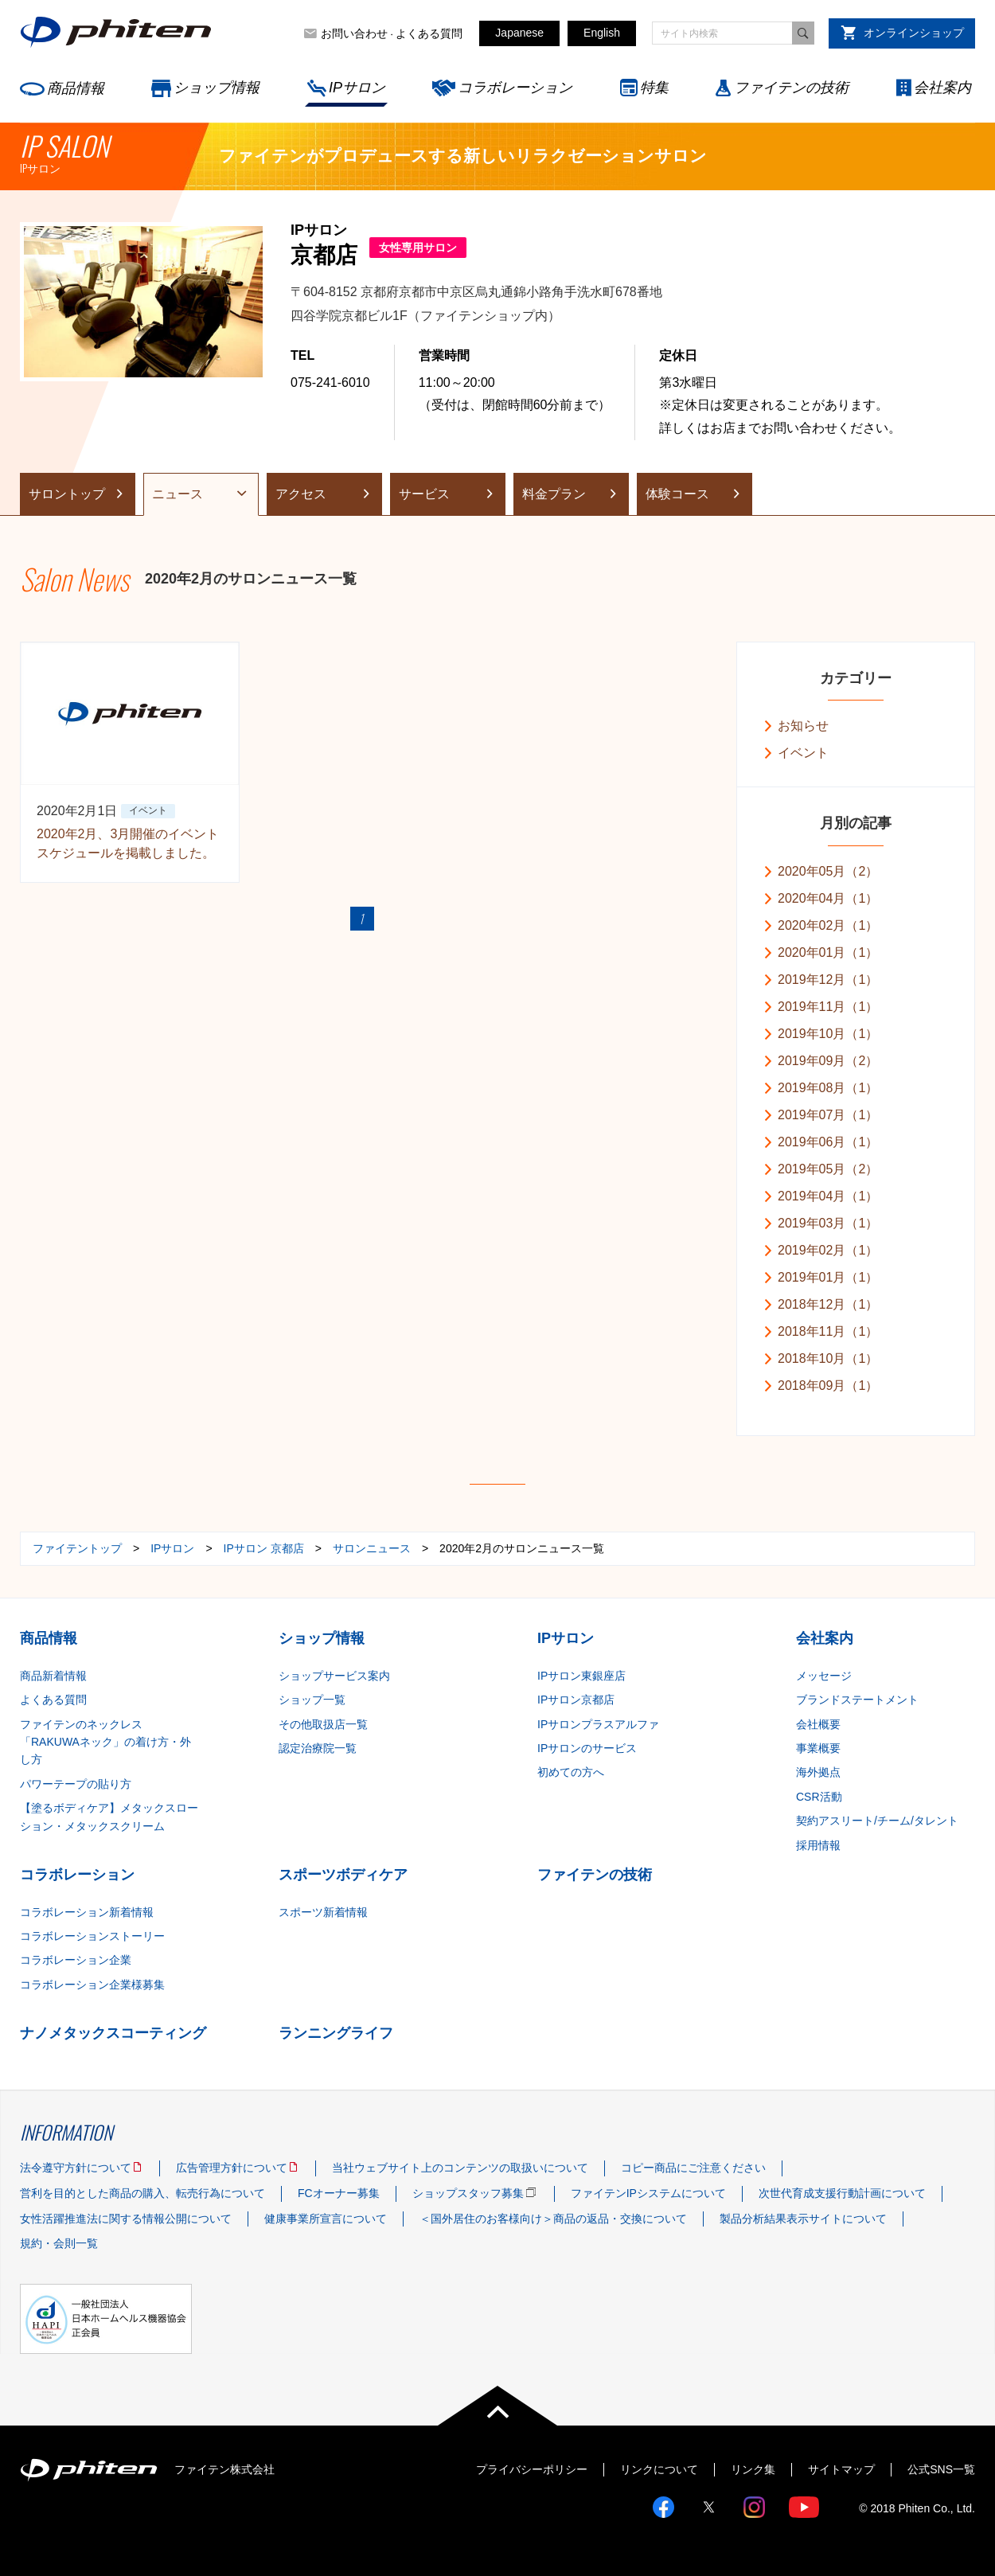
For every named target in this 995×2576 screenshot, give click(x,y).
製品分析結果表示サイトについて (803, 2218)
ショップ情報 (216, 88)
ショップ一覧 (312, 1699)
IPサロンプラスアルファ (598, 1724)
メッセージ (824, 1675)
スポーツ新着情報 (323, 1912)
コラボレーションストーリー (92, 1936)
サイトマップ (841, 2469)
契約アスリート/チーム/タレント (877, 1820)
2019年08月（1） (828, 1088)
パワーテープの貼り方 (75, 1784)
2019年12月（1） (828, 979)
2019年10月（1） (828, 1033)
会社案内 (942, 88)
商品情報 (75, 88)
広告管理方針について (231, 2167)
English (601, 32)
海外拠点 (818, 1772)
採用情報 (818, 1845)
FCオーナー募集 (339, 2193)
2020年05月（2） (828, 871)
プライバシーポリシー (531, 2469)
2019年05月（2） (828, 1169)
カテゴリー (856, 678)
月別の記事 (856, 823)
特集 (654, 88)
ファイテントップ (77, 1548)
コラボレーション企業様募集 (92, 1984)
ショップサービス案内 (334, 1675)
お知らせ (803, 725)
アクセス (300, 494)
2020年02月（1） (828, 925)
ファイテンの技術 (791, 88)
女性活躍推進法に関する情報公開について (126, 2218)
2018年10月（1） (828, 1358)
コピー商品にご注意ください (693, 2167)
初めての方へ (570, 1772)
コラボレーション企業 (75, 1959)
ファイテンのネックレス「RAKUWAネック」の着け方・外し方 (105, 1742)
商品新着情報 (53, 1675)
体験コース (677, 494)
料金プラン (554, 494)
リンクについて (659, 2469)
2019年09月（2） (828, 1060)
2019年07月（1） (828, 1115)
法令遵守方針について (75, 2167)
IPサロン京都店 (576, 1699)
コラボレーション (515, 88)
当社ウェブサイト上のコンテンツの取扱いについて (460, 2167)
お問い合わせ (354, 33)
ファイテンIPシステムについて (648, 2193)
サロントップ (67, 494)
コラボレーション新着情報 (87, 1912)
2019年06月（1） (828, 1142)
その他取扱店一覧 (323, 1724)
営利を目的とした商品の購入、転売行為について (142, 2193)
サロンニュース (372, 1548)
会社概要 (818, 1724)
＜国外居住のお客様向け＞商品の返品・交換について (553, 2218)
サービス (424, 494)
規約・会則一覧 (59, 2243)
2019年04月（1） (828, 1196)
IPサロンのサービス (587, 1748)
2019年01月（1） (828, 1277)
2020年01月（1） (828, 952)
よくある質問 (429, 33)
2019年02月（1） (828, 1250)
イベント (803, 752)
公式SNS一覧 (941, 2469)
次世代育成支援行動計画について (842, 2193)
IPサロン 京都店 (264, 1548)
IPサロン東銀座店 (581, 1675)
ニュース (177, 494)
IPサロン (357, 88)
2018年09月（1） (828, 1385)
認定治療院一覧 (318, 1748)
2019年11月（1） (828, 1006)
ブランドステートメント (857, 1699)
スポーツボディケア (343, 1875)
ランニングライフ (336, 2033)
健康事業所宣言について (325, 2218)
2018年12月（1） (828, 1304)
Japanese (519, 32)
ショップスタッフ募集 (468, 2193)
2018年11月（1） (828, 1331)
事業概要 (818, 1748)
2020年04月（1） (828, 898)
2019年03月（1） (828, 1223)
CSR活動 (819, 1796)
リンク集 (753, 2469)
